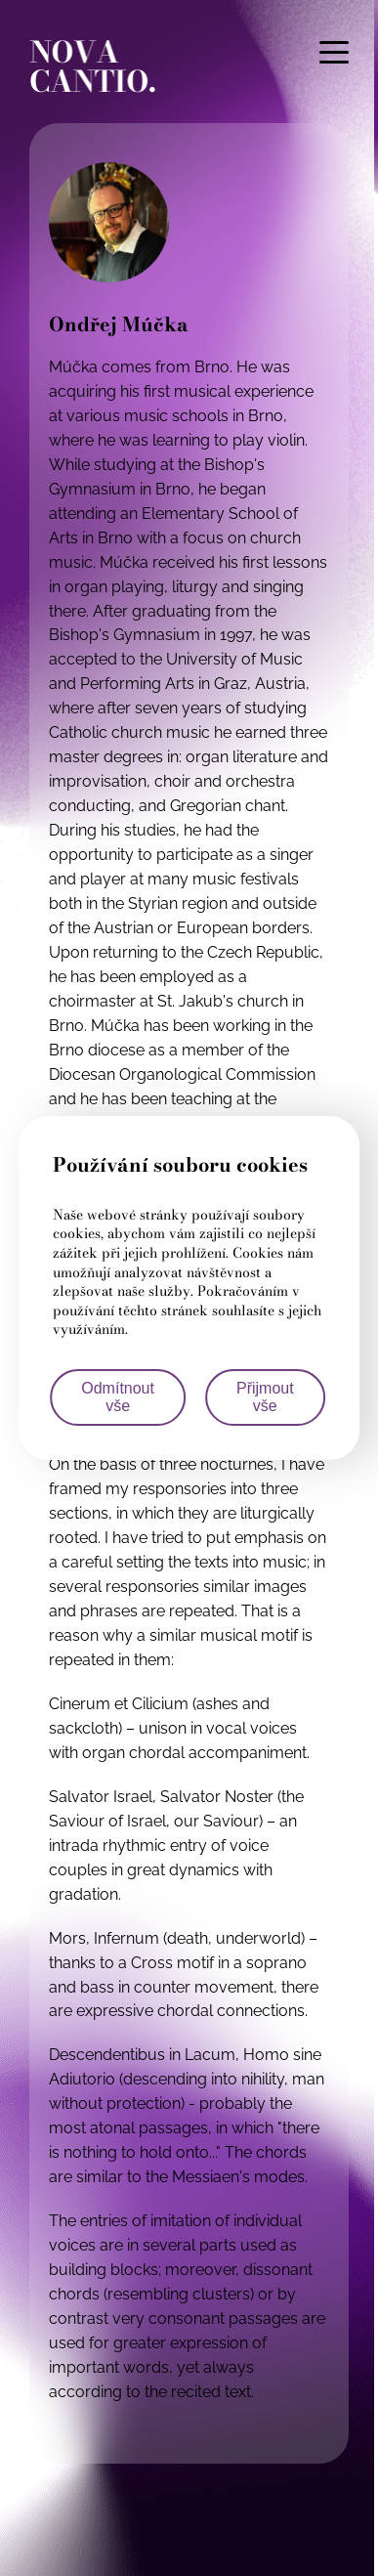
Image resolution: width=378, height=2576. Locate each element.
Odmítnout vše (117, 1397)
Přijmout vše (265, 1397)
